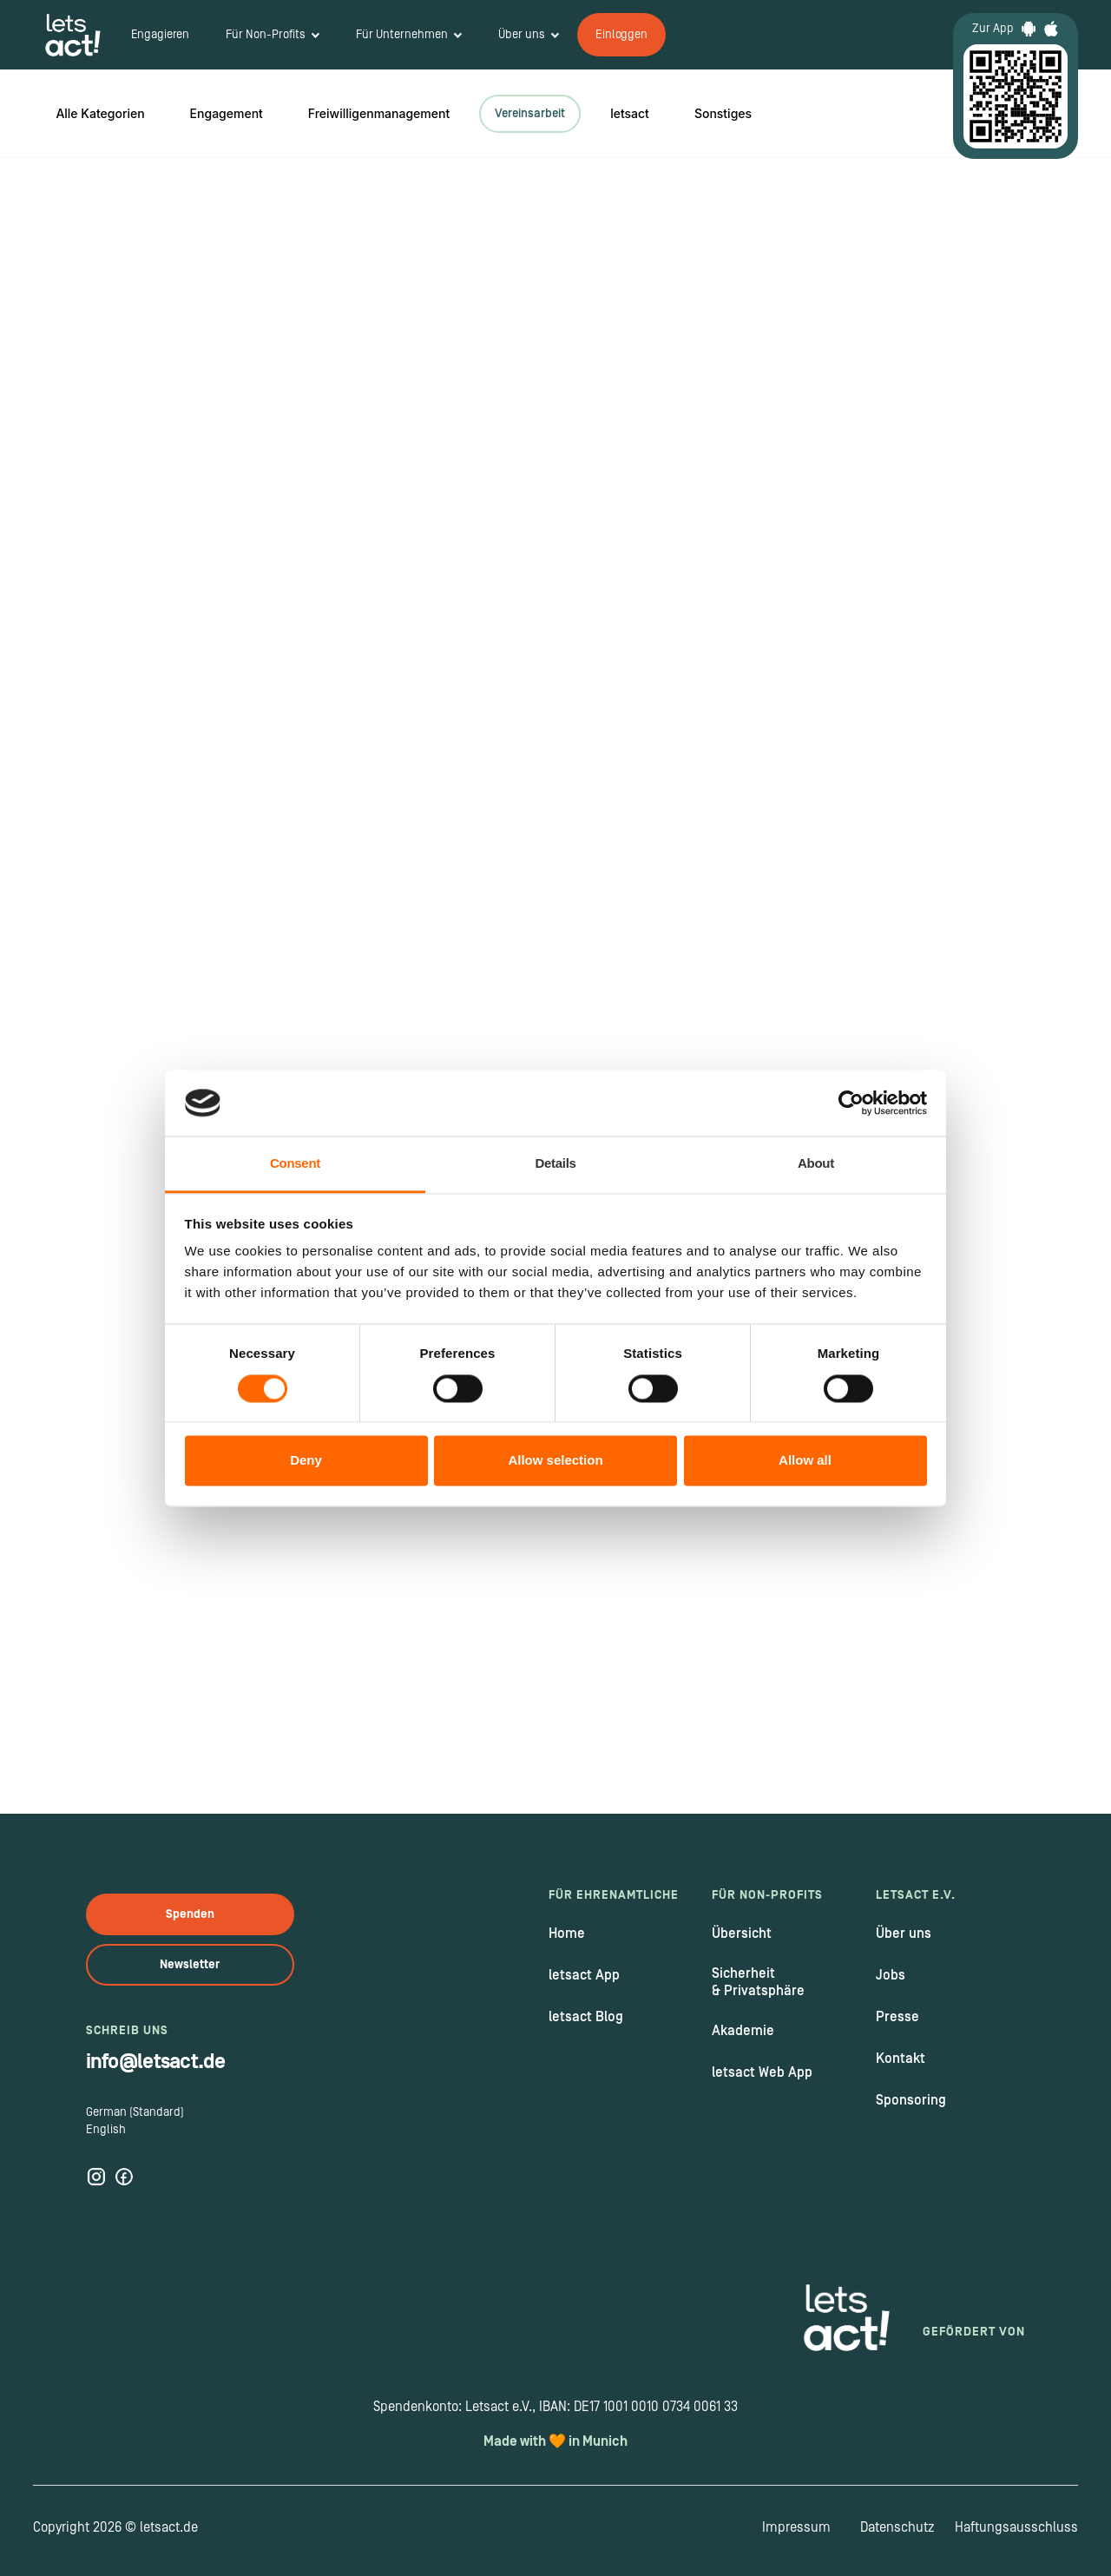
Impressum (796, 2527)
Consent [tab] (295, 1163)
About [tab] (816, 1163)
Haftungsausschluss (1016, 2527)
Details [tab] (555, 1163)
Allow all (805, 1460)
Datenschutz (897, 2527)
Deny (306, 1460)
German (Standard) (135, 2112)
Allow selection (555, 1460)
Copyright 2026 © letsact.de (115, 2527)
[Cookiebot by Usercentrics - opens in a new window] (851, 1103)
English (106, 2130)
